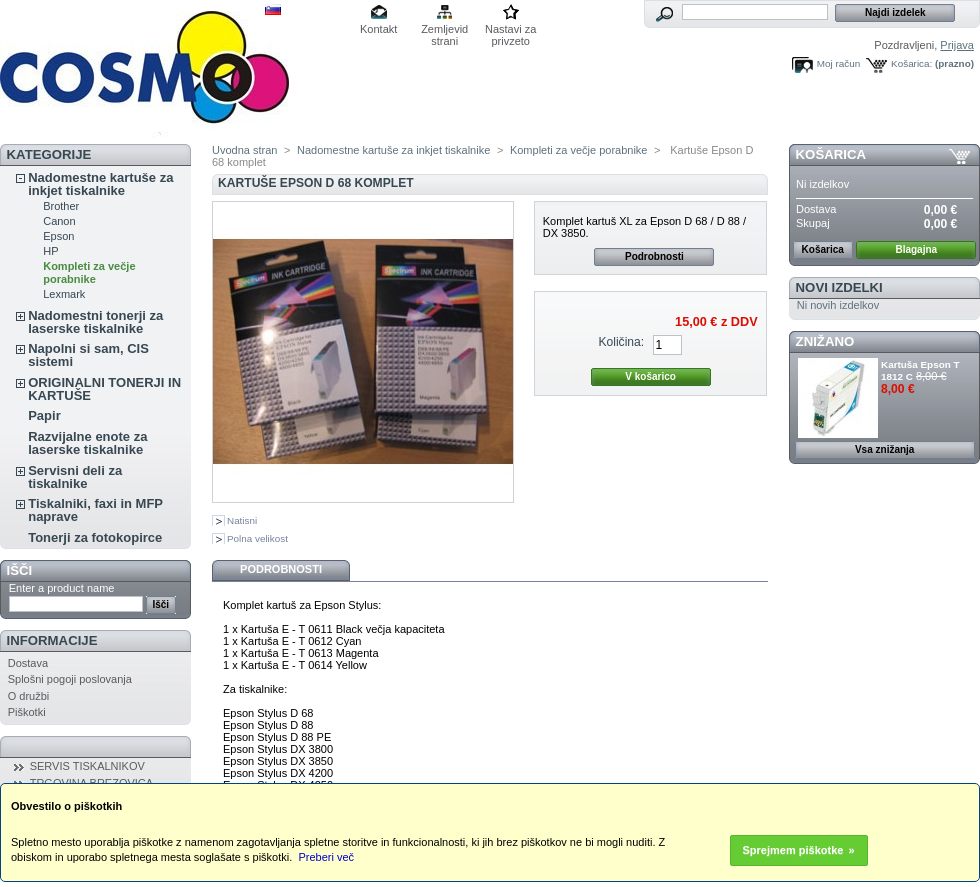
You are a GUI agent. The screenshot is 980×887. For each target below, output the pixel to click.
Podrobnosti (654, 256)
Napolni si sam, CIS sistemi (88, 355)
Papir (44, 415)
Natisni (242, 520)
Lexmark (64, 294)
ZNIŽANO (825, 341)
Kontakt (378, 29)
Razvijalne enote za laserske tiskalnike (87, 443)
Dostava (28, 663)
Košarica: (911, 63)
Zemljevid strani (444, 30)
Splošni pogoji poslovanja (70, 679)
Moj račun (838, 63)
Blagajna (916, 249)
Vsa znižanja (884, 449)
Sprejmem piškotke (793, 850)
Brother (61, 206)
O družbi (29, 696)
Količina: (621, 342)
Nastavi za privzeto (510, 30)
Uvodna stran (244, 150)
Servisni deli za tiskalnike (75, 477)
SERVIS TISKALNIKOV (87, 766)
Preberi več (326, 857)
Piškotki (27, 712)
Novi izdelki (839, 287)
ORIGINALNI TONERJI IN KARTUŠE (104, 389)
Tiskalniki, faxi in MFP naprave (95, 510)
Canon (59, 221)
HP (50, 251)
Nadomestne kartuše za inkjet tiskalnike (100, 184)
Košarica (831, 154)
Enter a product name (62, 588)
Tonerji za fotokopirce (95, 537)
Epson (58, 236)
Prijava (957, 45)
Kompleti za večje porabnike (89, 272)
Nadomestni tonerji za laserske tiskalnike (95, 322)
